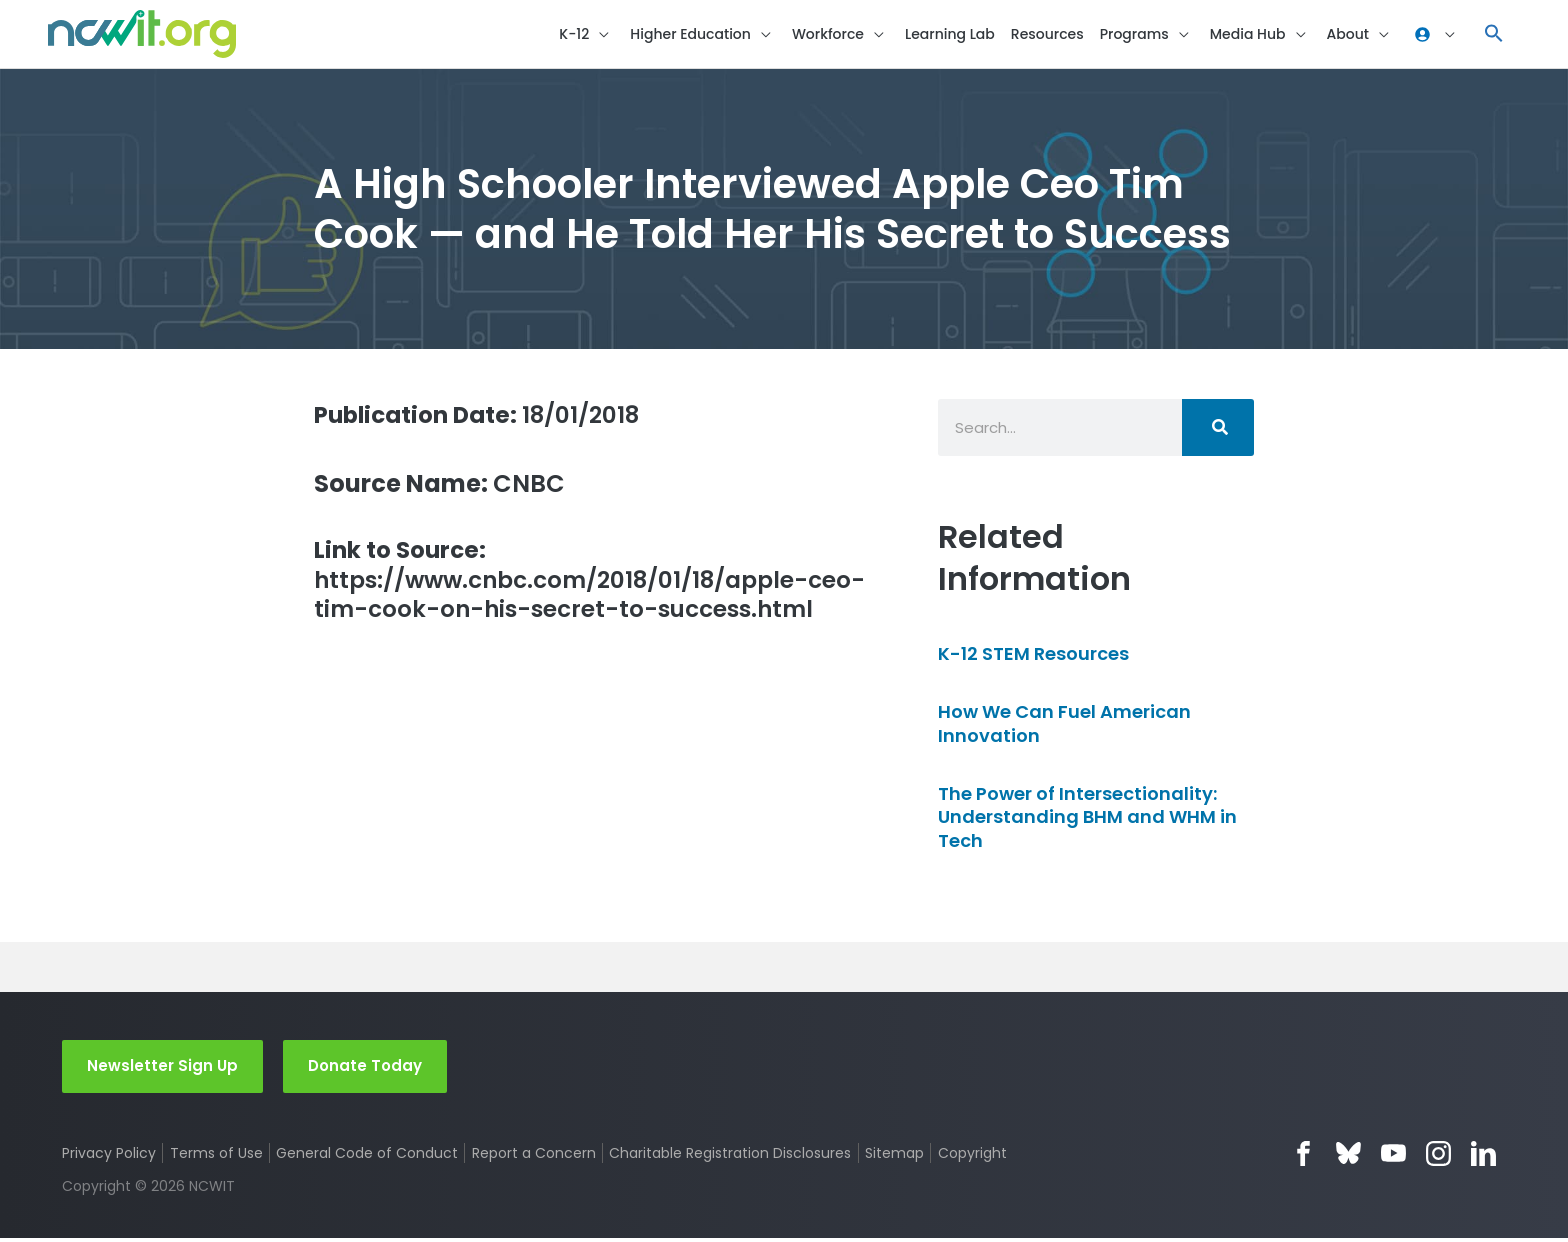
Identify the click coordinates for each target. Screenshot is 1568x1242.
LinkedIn (1483, 1156)
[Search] (1218, 430)
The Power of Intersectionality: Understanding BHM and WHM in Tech (1087, 820)
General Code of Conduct (368, 1156)
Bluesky (1348, 1156)
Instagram (1438, 1156)
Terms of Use (216, 1156)
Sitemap (895, 1156)
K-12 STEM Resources (1033, 656)
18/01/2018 (484, 417)
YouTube (1393, 1156)
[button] (1494, 35)
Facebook (1303, 1156)
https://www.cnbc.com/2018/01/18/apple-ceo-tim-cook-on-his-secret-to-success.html (573, 600)
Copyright (973, 1156)
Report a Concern (534, 1156)
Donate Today (365, 1068)
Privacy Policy (109, 1156)
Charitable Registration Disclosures (731, 1156)
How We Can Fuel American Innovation (1064, 726)
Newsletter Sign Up (162, 1068)
